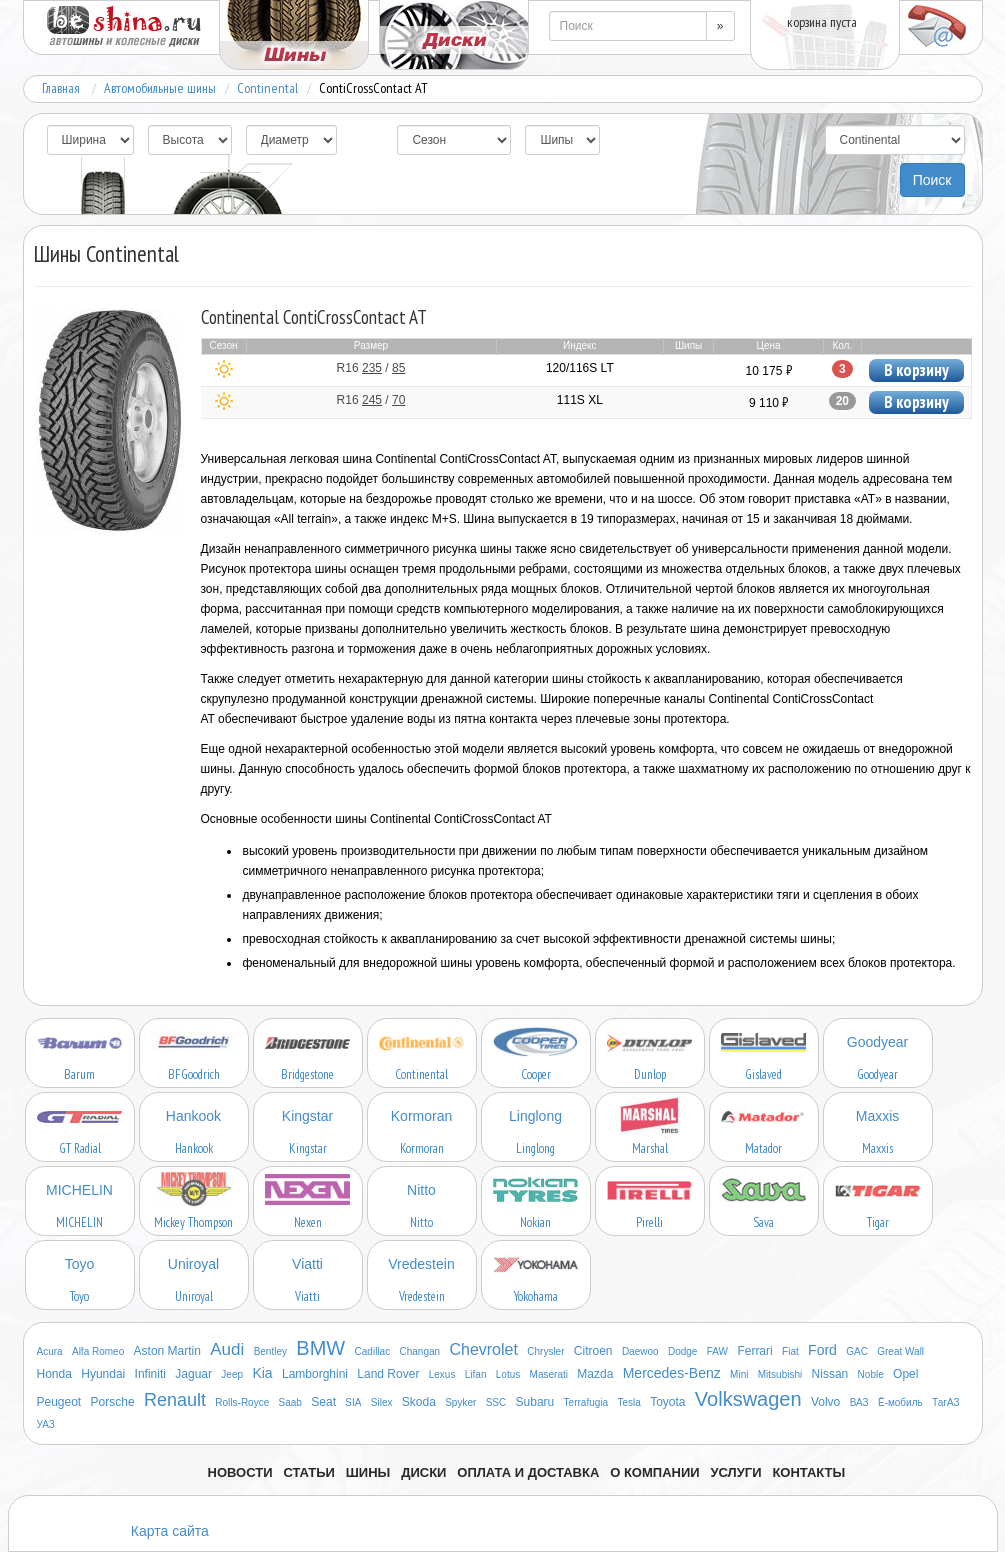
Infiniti (150, 1374)
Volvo (825, 1402)
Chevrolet (483, 1349)
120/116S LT (580, 368)
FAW (717, 1351)
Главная (61, 88)
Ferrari (754, 1351)
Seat (323, 1402)
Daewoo (640, 1351)
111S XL (580, 400)
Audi (227, 1349)
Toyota (667, 1402)
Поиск (932, 180)
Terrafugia (586, 1402)
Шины (368, 1472)
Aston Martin (167, 1351)
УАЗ (46, 1424)
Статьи (309, 1472)
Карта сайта (170, 1531)
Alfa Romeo (98, 1351)
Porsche (113, 1402)
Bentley (270, 1351)
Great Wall (900, 1351)
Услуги (735, 1472)
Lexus (442, 1374)
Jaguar (193, 1374)
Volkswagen (748, 1399)
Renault (175, 1400)
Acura (50, 1351)
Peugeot (59, 1402)
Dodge (682, 1351)
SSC (496, 1402)
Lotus (508, 1374)
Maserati (549, 1374)
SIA (353, 1402)
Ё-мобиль (900, 1402)
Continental (267, 88)
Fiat (790, 1351)
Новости (240, 1472)
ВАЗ (859, 1402)
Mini (739, 1374)
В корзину (916, 370)
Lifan (476, 1374)
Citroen (593, 1351)
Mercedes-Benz (672, 1373)
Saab (290, 1402)
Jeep (232, 1374)
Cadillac (373, 1351)
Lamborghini (315, 1374)
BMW (320, 1348)
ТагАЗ (945, 1402)
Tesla (628, 1402)
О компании (654, 1472)
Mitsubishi (780, 1374)
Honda (54, 1374)
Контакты (808, 1472)
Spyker (460, 1402)
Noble (871, 1374)
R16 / (371, 368)
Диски (423, 1472)
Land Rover (388, 1374)
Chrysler (545, 1351)
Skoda (419, 1402)
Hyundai (103, 1374)
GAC (857, 1351)
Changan (420, 1351)
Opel (905, 1374)
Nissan (830, 1374)
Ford (822, 1350)
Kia (262, 1373)
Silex (382, 1402)
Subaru (535, 1402)
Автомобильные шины (160, 88)
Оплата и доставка (528, 1472)
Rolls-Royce (242, 1402)
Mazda (595, 1374)
